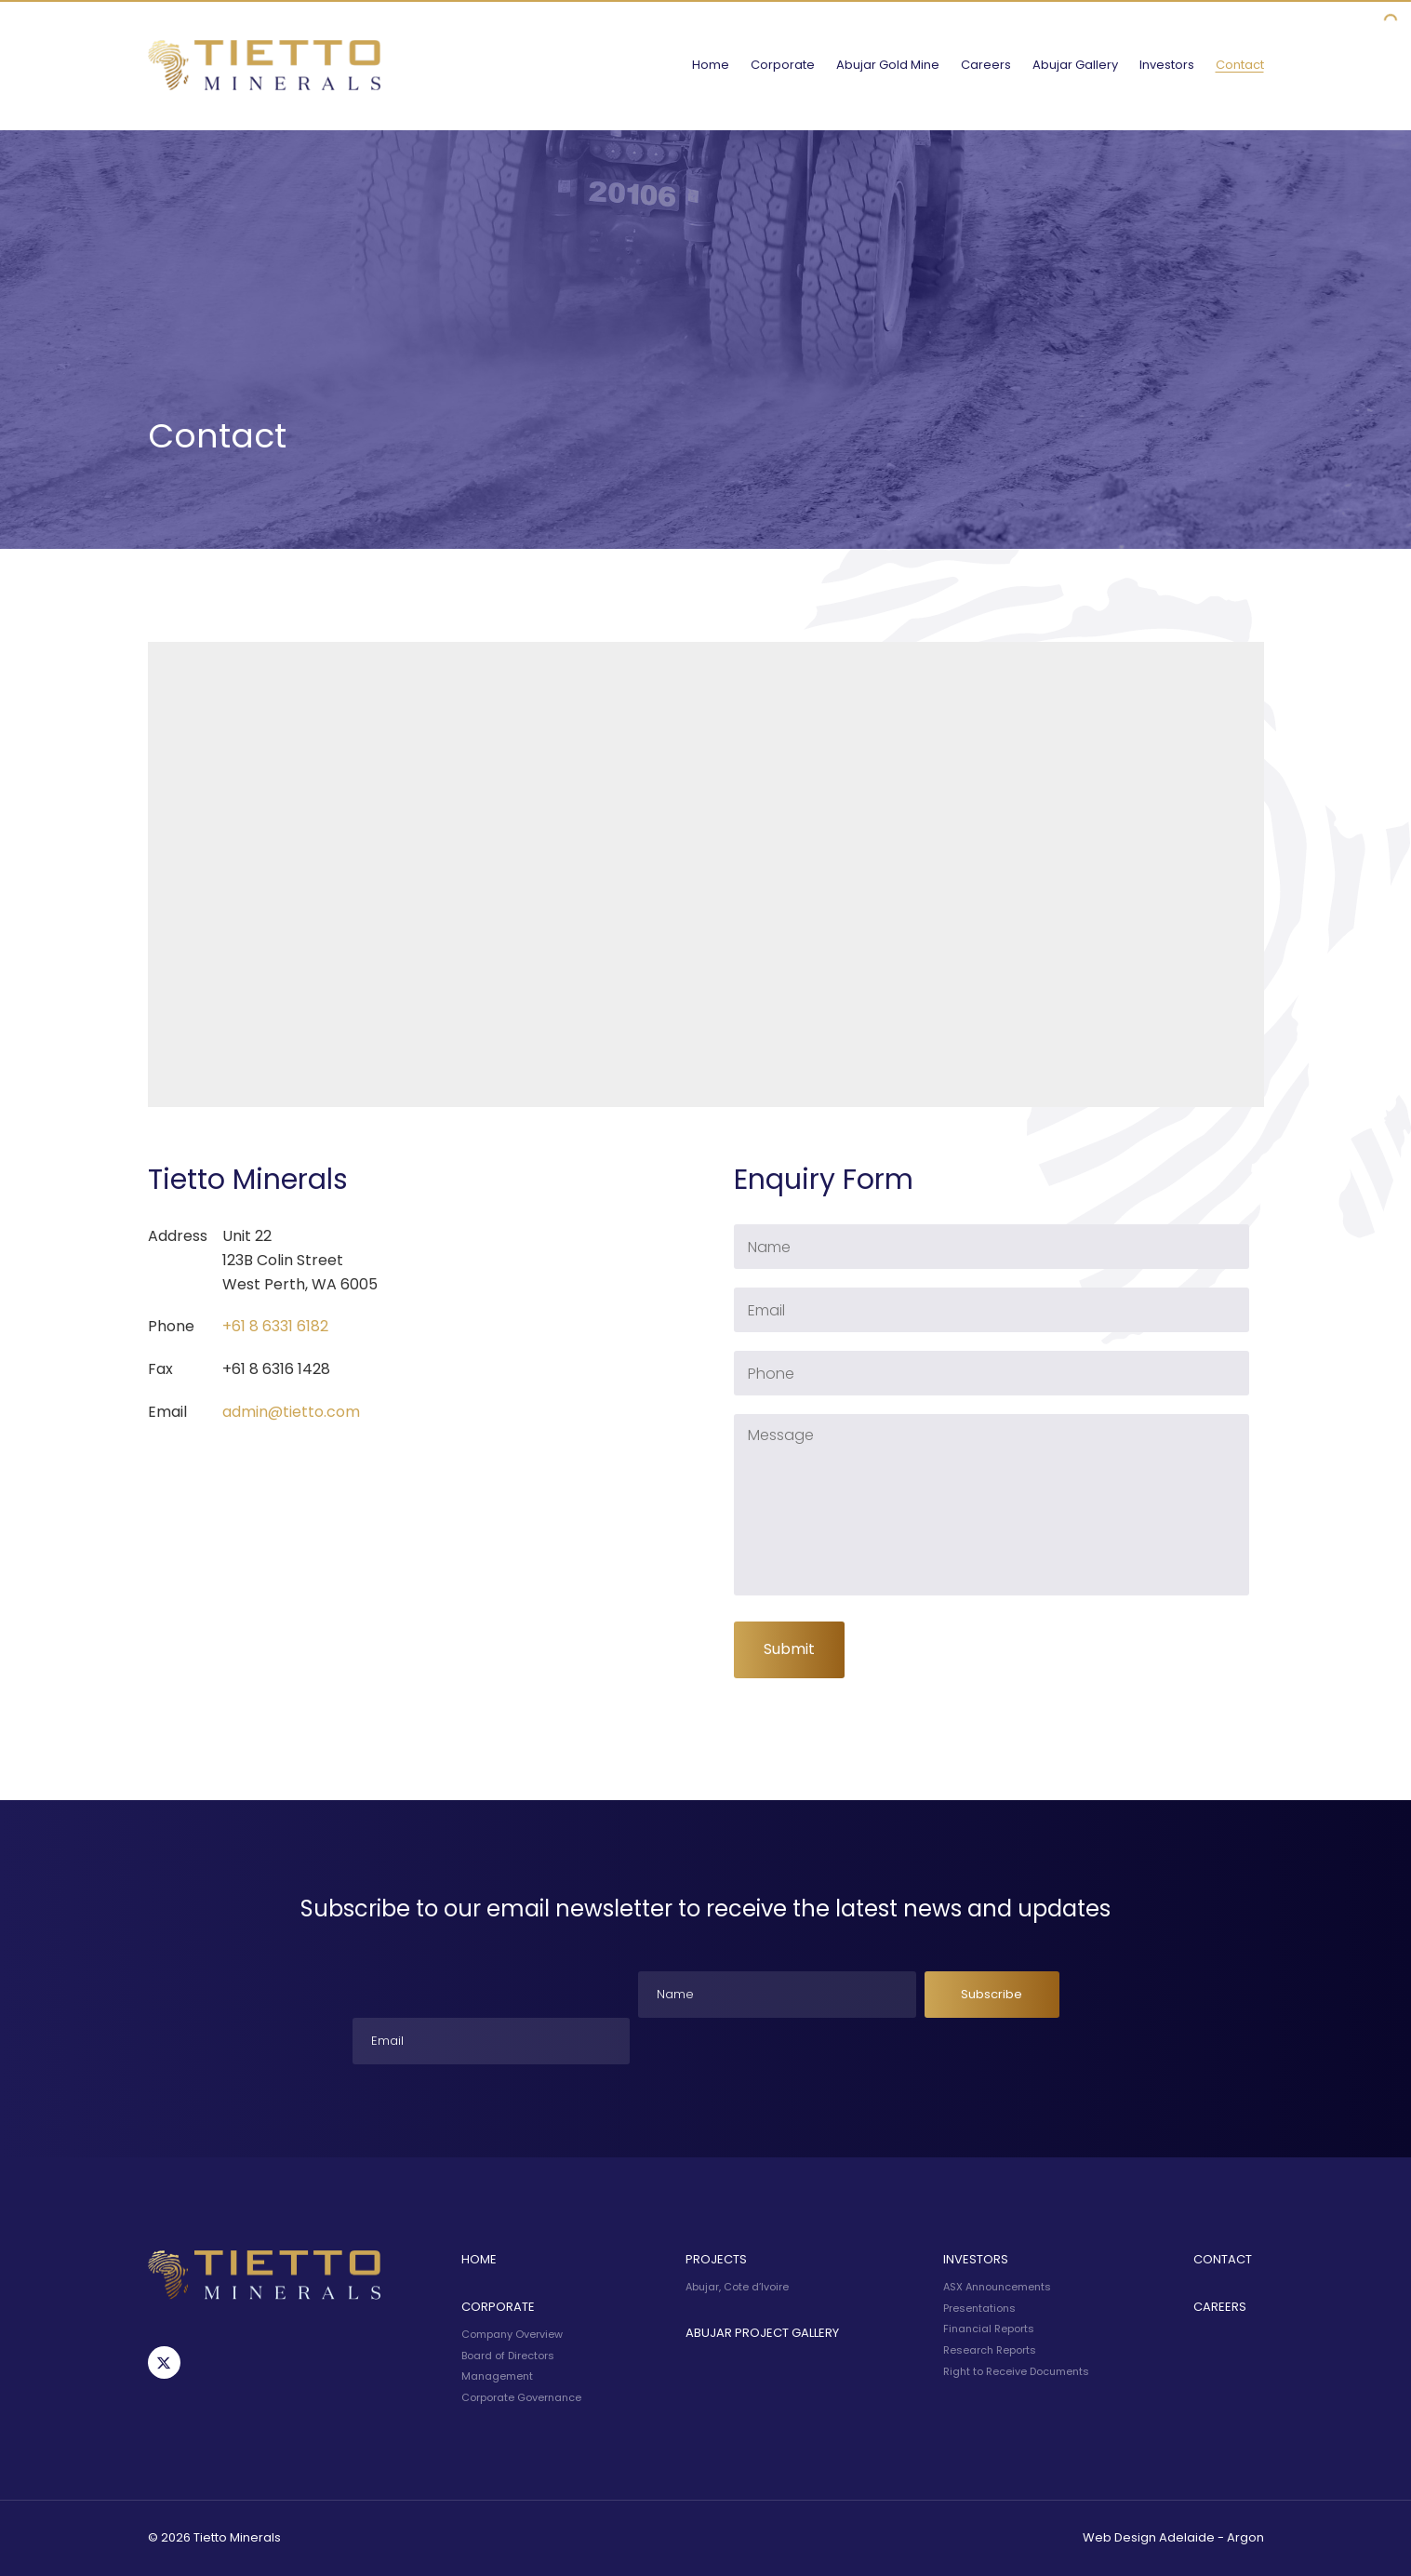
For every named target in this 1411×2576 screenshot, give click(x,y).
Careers (986, 64)
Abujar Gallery (1075, 64)
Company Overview (512, 2334)
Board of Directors (507, 2355)
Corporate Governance (521, 2397)
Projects (716, 2259)
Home (710, 64)
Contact (1240, 64)
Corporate (783, 64)
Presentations (979, 2308)
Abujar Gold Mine (887, 64)
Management (497, 2376)
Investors (1166, 64)
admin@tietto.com (291, 1411)
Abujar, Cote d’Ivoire (737, 2286)
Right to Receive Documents (1016, 2371)
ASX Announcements (997, 2286)
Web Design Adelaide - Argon (1173, 2537)
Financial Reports (988, 2328)
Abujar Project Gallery (762, 2333)
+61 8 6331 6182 (275, 1326)
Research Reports (989, 2349)
